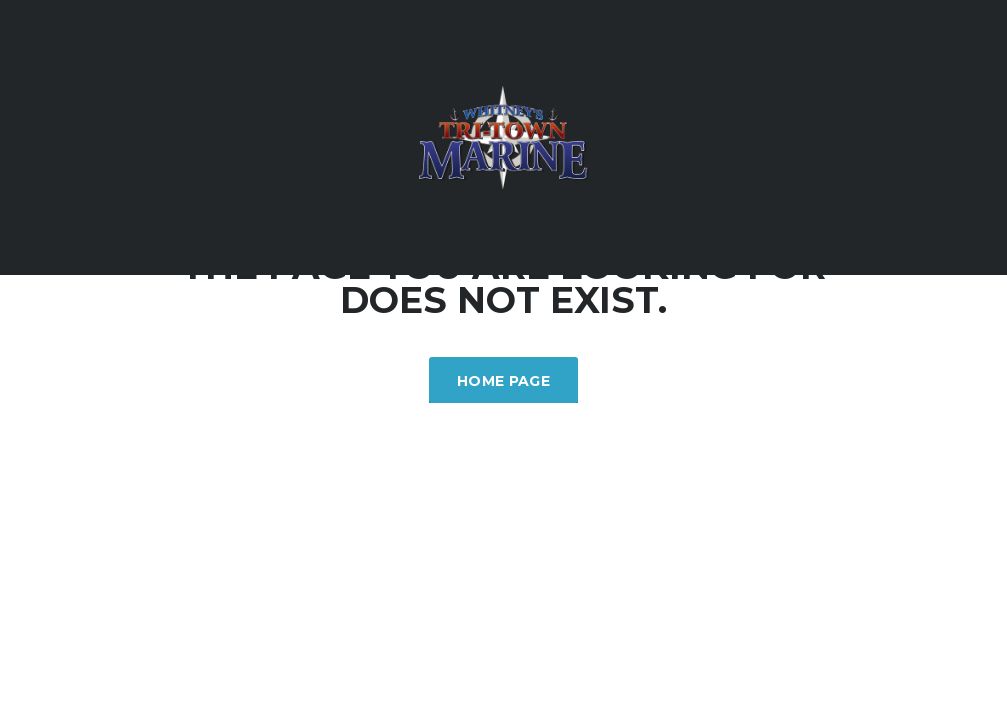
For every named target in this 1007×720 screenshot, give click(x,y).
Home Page (503, 381)
